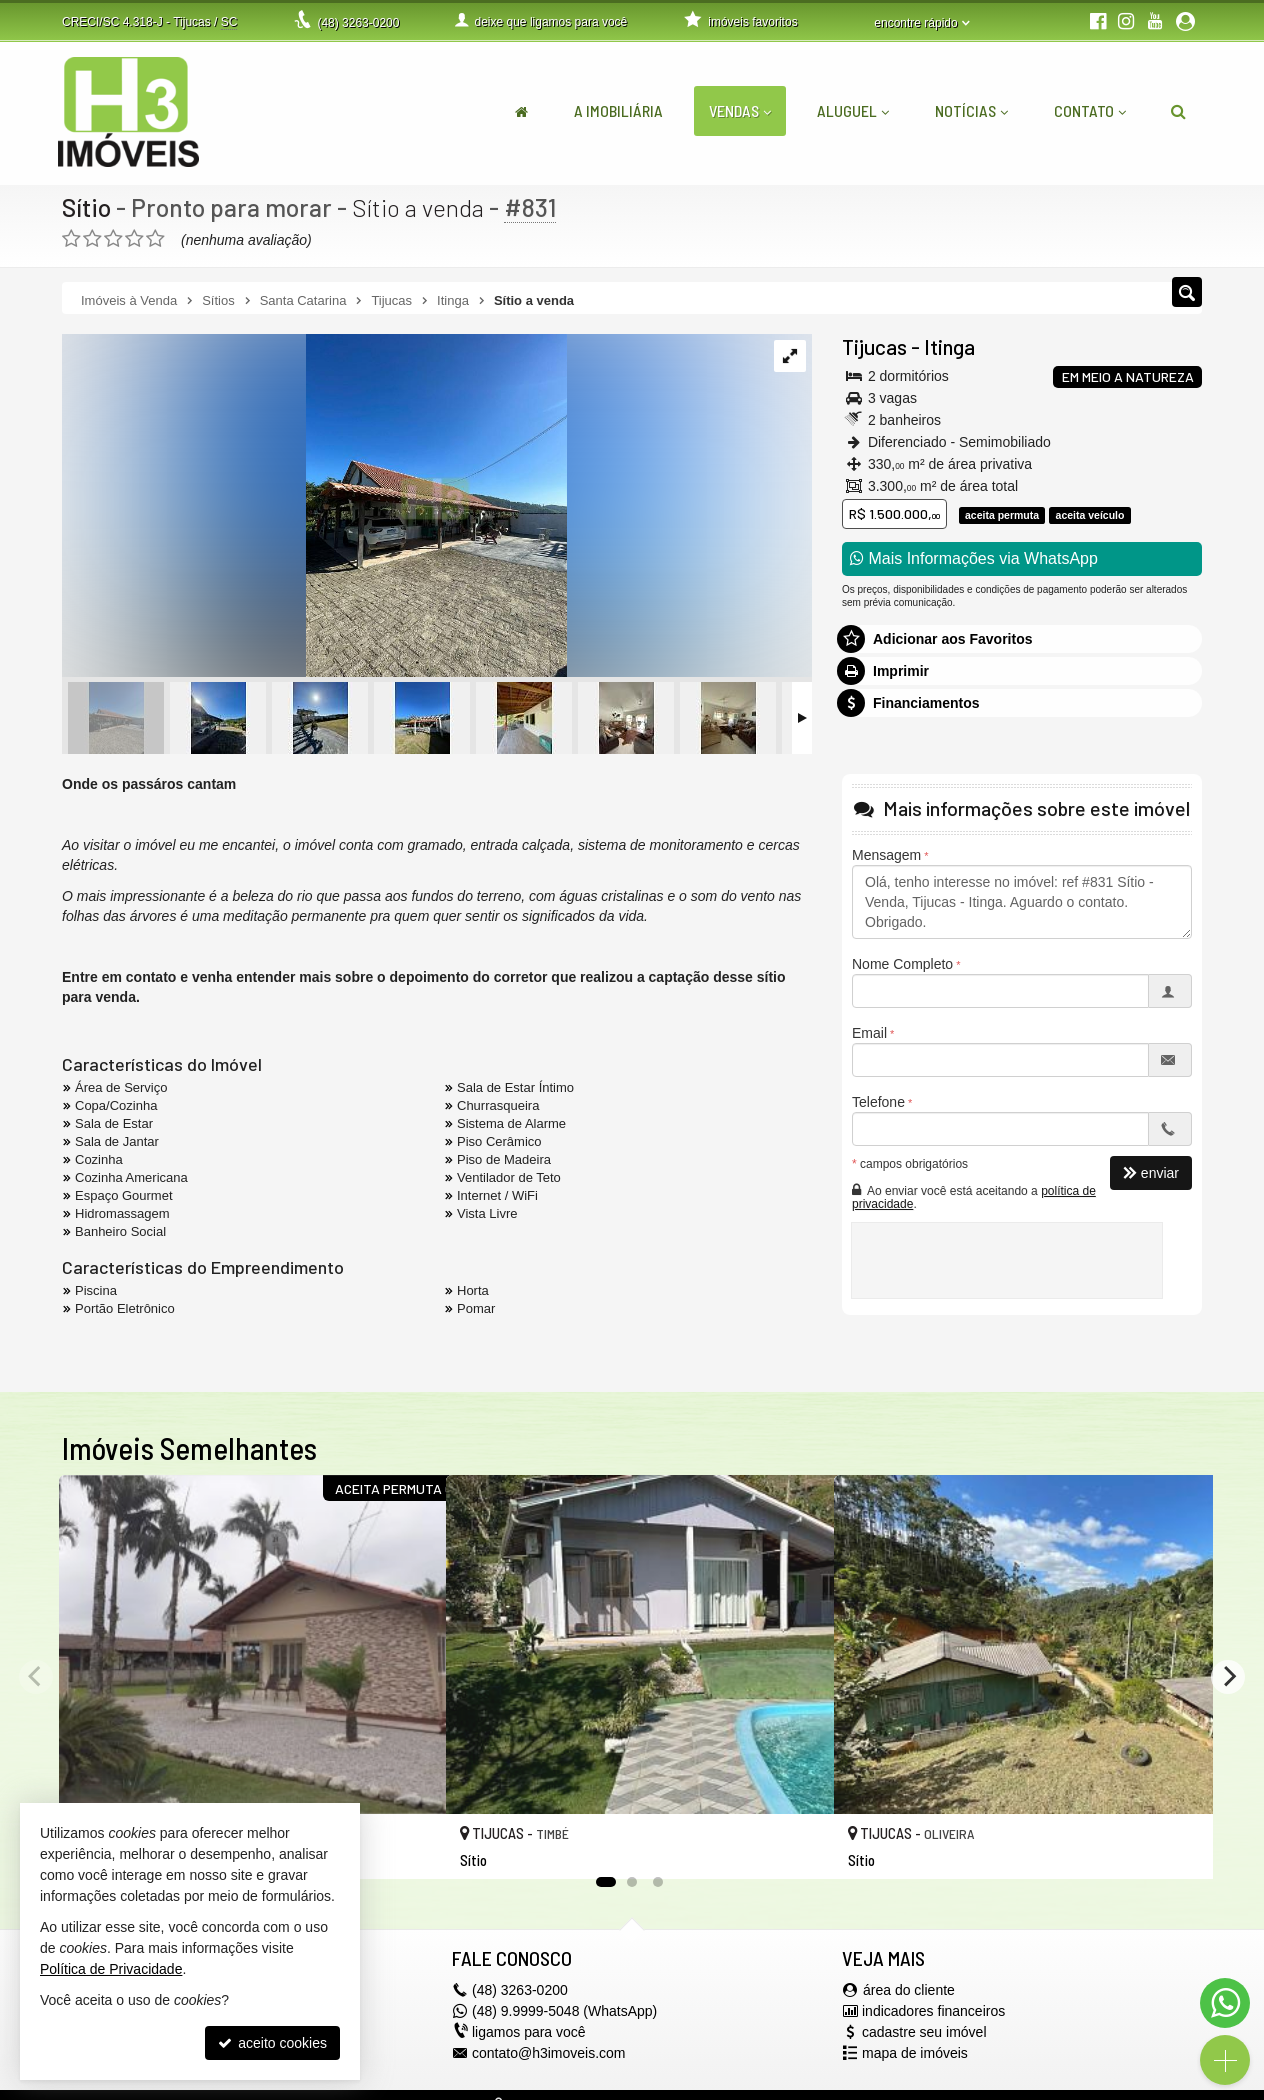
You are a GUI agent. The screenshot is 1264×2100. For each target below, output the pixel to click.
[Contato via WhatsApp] (1225, 2003)
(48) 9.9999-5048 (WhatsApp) (564, 2011)
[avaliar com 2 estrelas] (92, 239)
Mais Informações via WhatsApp (974, 558)
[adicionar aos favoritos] (409, 1847)
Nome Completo (902, 964)
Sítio (87, 207)
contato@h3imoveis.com (549, 2053)
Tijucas (874, 346)
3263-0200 (358, 23)
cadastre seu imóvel (924, 2032)
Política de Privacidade (111, 1969)
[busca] (1178, 111)
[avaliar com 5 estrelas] (155, 239)
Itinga (949, 346)
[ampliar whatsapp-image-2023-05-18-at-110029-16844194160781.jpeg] (314, 507)
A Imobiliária (618, 110)
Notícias (971, 110)
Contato (1090, 110)
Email (869, 1033)
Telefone (878, 1102)
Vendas (740, 110)
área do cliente (909, 1990)
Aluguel (853, 110)
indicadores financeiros (933, 2011)
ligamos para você (529, 2032)
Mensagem (886, 855)
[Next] (1228, 1677)
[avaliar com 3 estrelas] (113, 239)
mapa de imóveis (915, 2053)
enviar (1151, 1173)
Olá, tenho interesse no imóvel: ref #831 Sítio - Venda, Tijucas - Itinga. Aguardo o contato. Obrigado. (1022, 902)
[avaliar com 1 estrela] (71, 239)
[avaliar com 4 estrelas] (134, 239)
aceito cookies (272, 2043)
